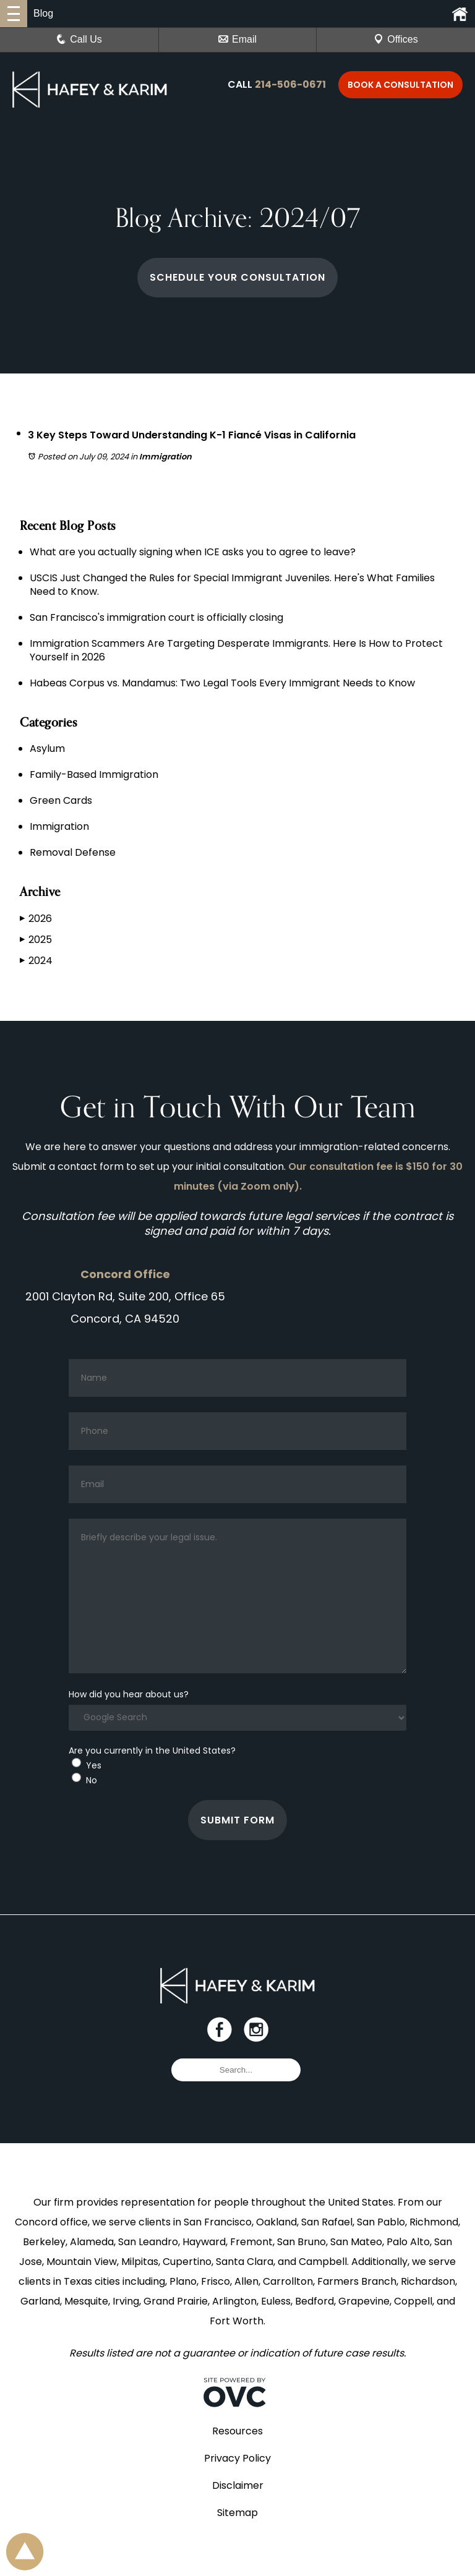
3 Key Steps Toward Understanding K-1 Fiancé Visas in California (212, 434)
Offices (396, 39)
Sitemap (237, 2537)
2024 (36, 960)
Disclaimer (237, 2510)
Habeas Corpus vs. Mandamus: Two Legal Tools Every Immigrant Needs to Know (222, 683)
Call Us (79, 39)
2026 (36, 918)
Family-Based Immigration (94, 774)
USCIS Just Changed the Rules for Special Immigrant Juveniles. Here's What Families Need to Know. (232, 585)
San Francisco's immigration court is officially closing (156, 617)
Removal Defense (73, 852)
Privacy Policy (237, 2483)
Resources (237, 2456)
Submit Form (237, 1832)
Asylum (47, 748)
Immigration (165, 457)
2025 (36, 939)
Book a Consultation (400, 85)
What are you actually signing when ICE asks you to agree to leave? (193, 552)
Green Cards (61, 800)
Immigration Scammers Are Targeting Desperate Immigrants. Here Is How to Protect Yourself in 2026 (236, 650)
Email (237, 39)
